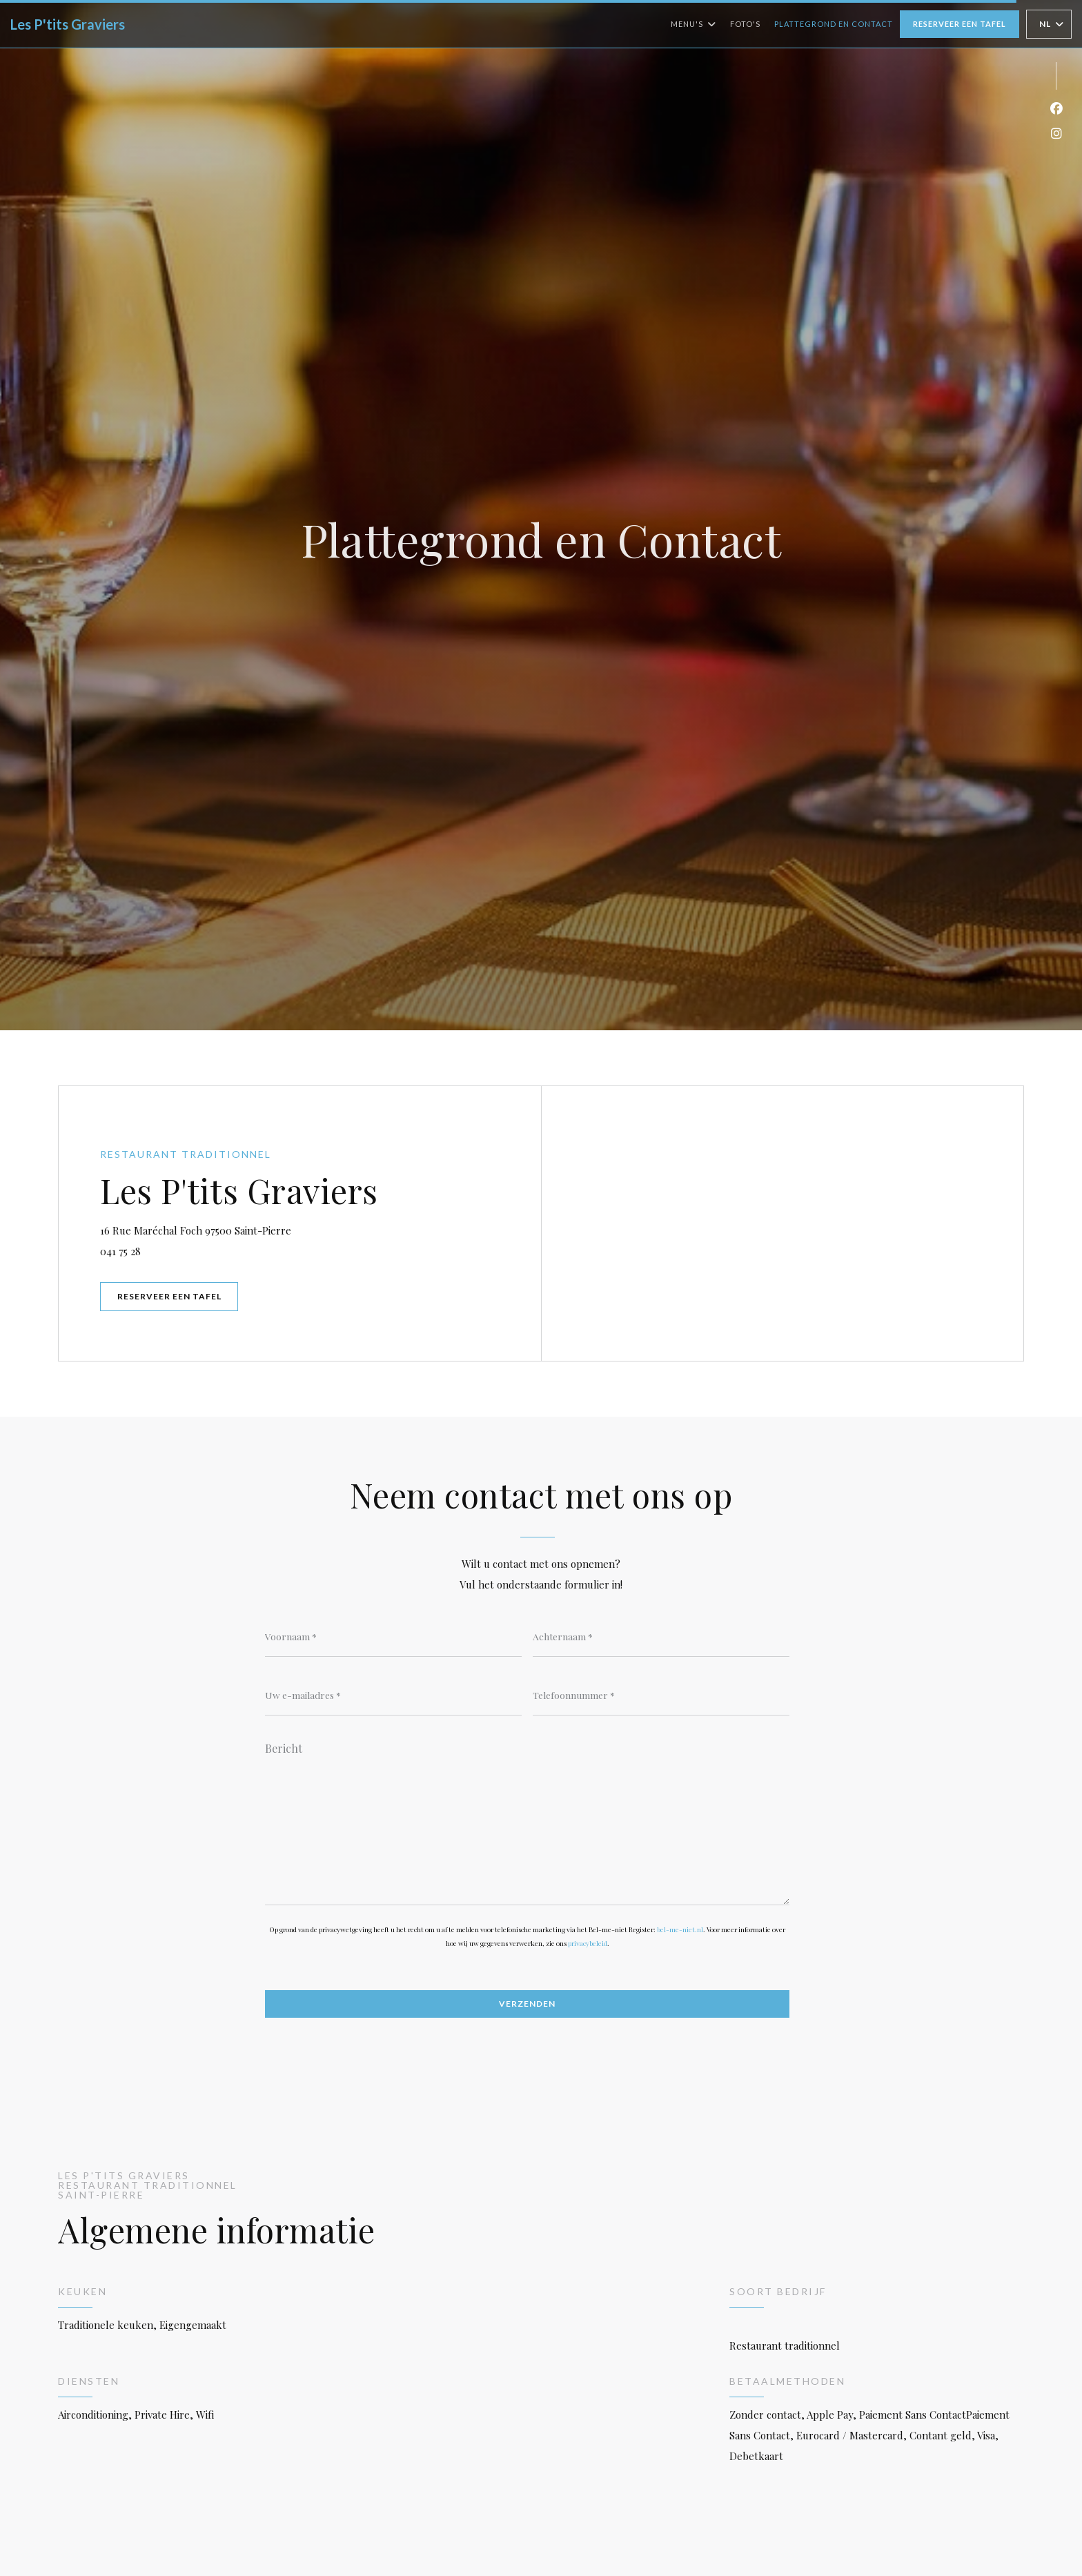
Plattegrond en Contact (833, 23)
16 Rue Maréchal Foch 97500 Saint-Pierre (266, 1228)
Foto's (745, 23)
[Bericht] (527, 1819)
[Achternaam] (661, 1636)
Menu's (693, 24)
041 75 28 (120, 1251)
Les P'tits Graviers (67, 24)
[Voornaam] (393, 1636)
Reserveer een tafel (959, 23)
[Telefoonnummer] (661, 1694)
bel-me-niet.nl (680, 1929)
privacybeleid (587, 1943)
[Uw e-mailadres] (393, 1694)
